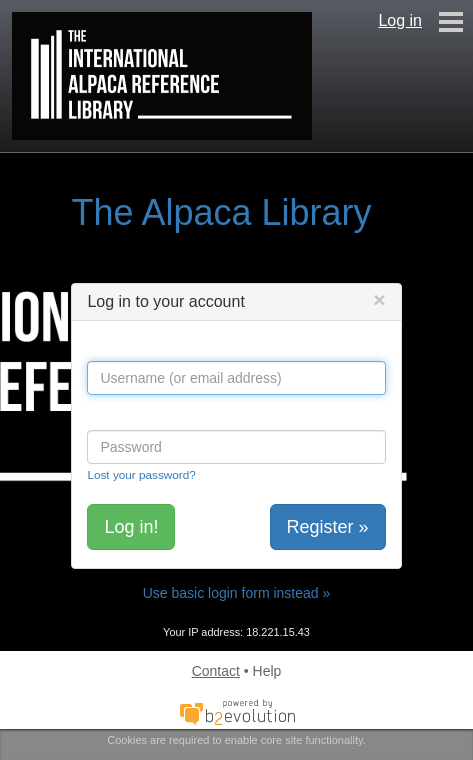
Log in (400, 20)
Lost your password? (141, 474)
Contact (216, 671)
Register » (328, 527)
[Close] (379, 299)
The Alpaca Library (221, 212)
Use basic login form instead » (237, 593)
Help (267, 671)
